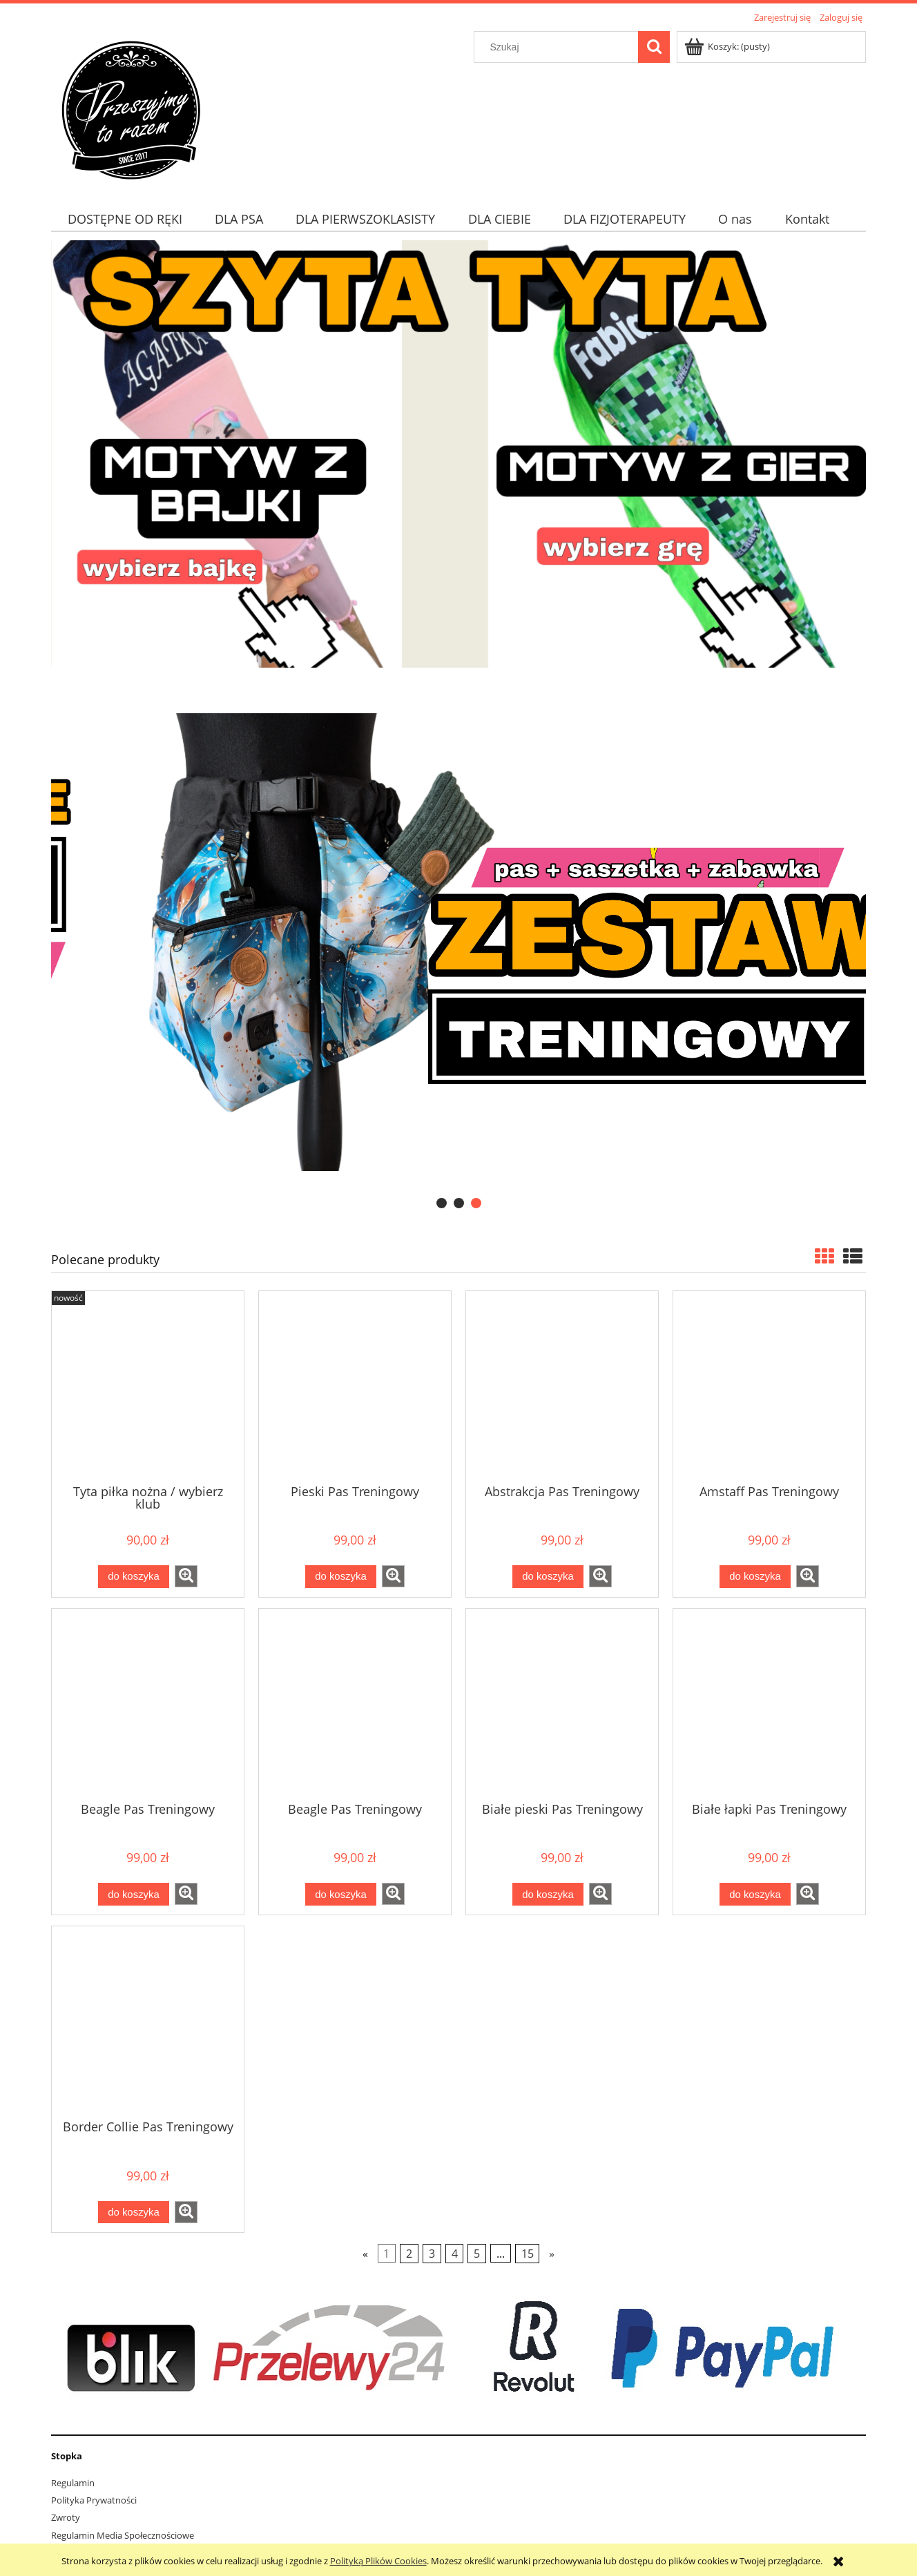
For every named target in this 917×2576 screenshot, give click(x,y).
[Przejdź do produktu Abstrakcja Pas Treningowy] (562, 1386)
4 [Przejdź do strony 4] (455, 2253)
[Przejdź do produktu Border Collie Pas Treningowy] (148, 2021)
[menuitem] (124, 219)
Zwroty (65, 2517)
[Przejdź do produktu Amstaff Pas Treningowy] (769, 1386)
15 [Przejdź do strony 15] (527, 2253)
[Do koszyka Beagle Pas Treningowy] (133, 1894)
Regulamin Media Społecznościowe (122, 2535)
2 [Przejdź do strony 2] (409, 2253)
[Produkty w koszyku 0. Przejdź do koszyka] (728, 46)
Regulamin (73, 2483)
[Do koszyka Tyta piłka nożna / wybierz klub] (133, 1576)
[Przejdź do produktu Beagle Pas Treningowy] (148, 1704)
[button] (186, 1576)
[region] (458, 942)
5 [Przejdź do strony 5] (477, 2253)
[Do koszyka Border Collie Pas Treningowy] (133, 2212)
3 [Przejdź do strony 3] (432, 2253)
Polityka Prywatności (94, 2500)
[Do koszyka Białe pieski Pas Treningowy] (547, 1894)
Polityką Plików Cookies (378, 2561)
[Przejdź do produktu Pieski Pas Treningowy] (355, 1386)
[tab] (441, 1203)
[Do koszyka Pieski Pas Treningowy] (340, 1576)
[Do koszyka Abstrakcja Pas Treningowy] (547, 1576)
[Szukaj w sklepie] (559, 47)
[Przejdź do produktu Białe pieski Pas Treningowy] (562, 1704)
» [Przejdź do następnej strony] (551, 2253)
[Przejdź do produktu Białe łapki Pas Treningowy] (769, 1704)
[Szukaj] (654, 47)
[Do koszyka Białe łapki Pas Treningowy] (755, 1894)
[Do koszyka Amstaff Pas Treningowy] (755, 1576)
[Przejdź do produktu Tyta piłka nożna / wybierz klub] (148, 1386)
